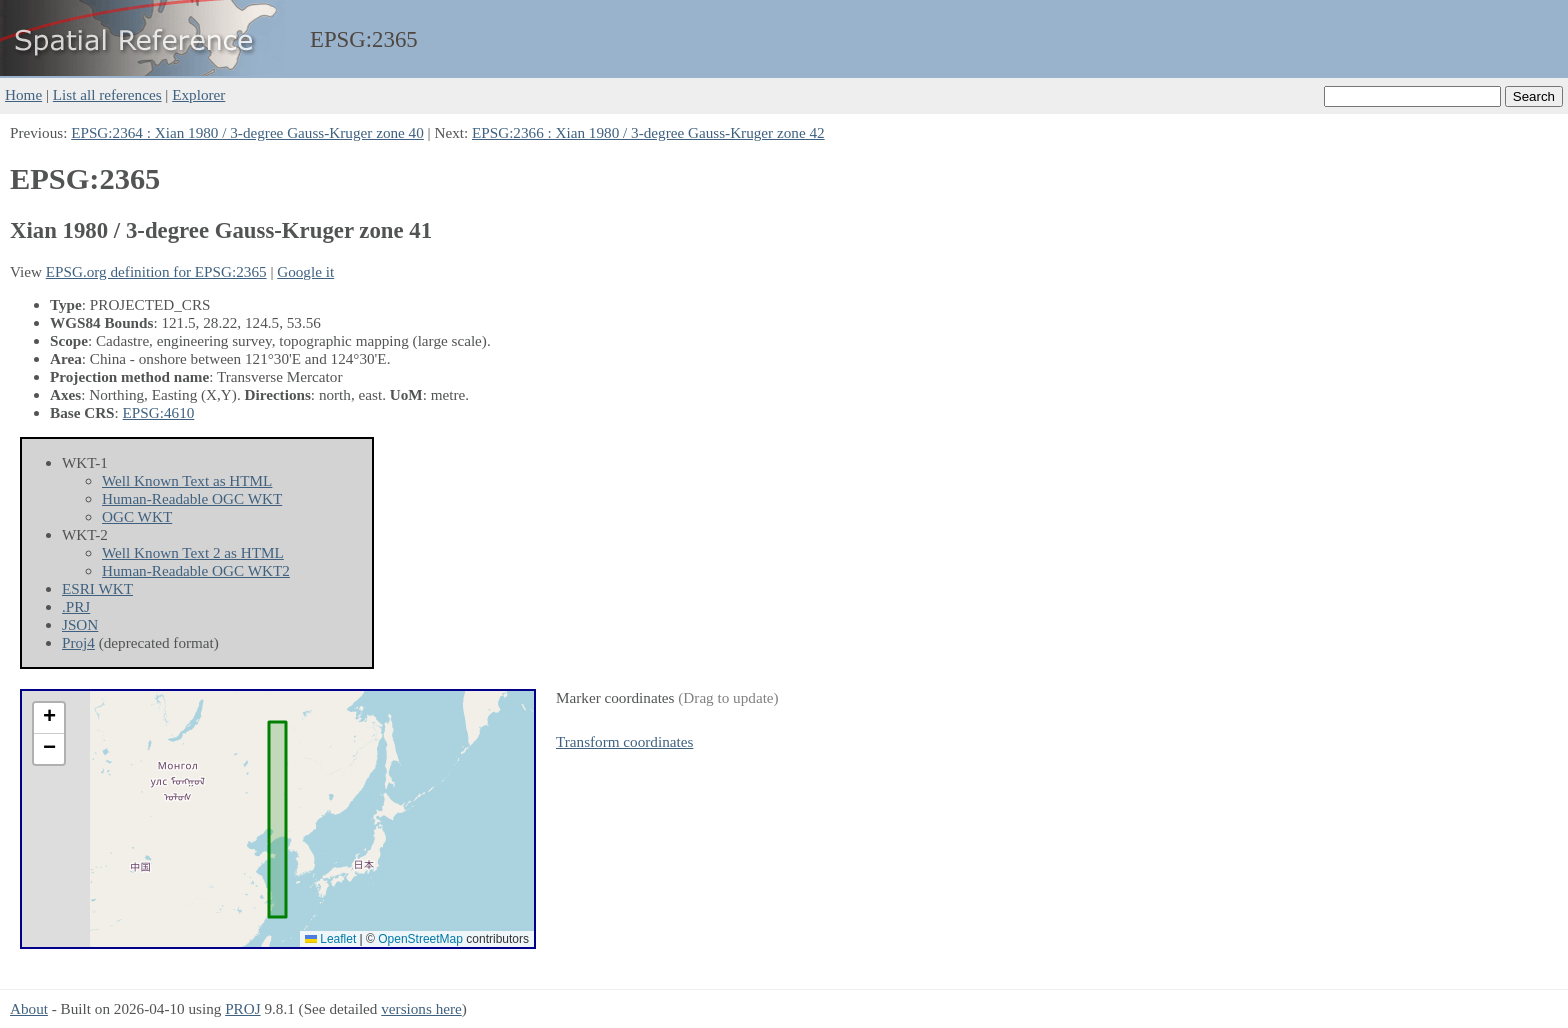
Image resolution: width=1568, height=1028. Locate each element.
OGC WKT (137, 516)
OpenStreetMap (420, 939)
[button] (49, 718)
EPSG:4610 (159, 412)
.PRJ (76, 606)
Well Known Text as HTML (187, 480)
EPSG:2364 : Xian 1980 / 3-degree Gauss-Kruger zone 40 (247, 132)
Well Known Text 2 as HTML (193, 552)
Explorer (198, 94)
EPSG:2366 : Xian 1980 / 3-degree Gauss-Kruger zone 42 (648, 132)
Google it (305, 271)
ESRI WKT (97, 588)
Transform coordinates (624, 741)
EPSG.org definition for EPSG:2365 (156, 271)
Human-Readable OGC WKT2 (196, 570)
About (29, 1008)
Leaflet (330, 939)
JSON (80, 624)
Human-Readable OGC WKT (192, 498)
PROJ (242, 1008)
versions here (421, 1008)
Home (23, 94)
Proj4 (78, 642)
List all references (107, 94)
